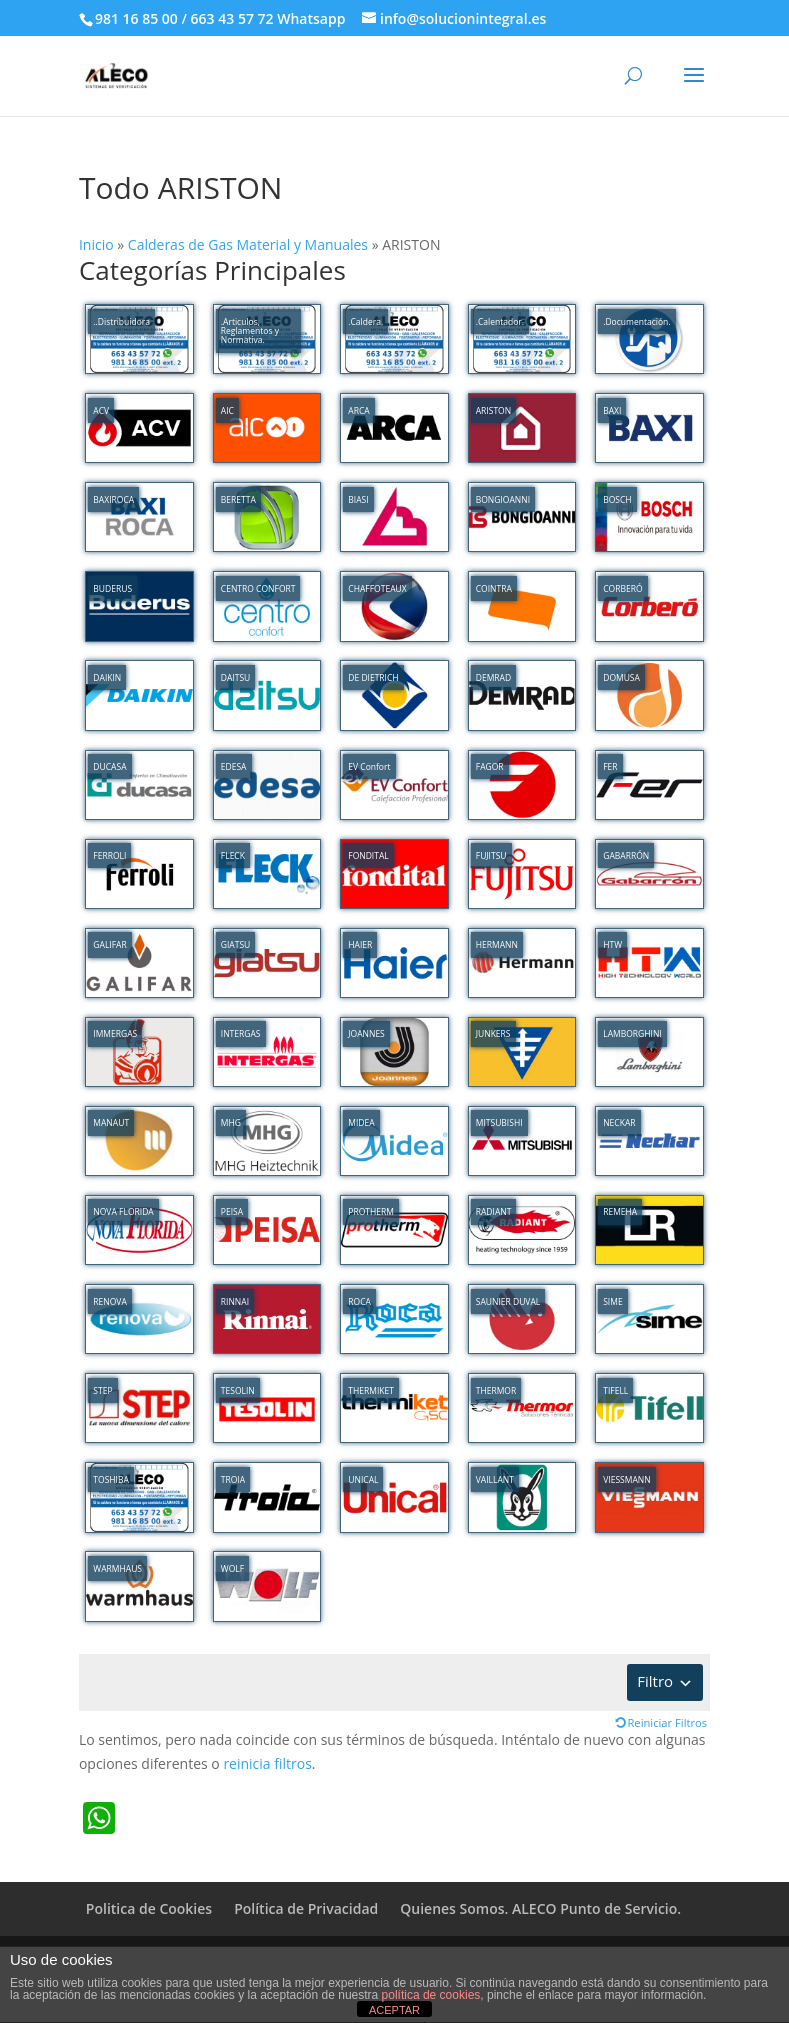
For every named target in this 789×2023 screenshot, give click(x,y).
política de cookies (431, 1995)
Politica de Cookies (149, 1908)
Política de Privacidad (306, 1908)
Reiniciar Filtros (667, 1722)
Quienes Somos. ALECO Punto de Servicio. (540, 1908)
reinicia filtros (267, 1763)
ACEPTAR (394, 2010)
